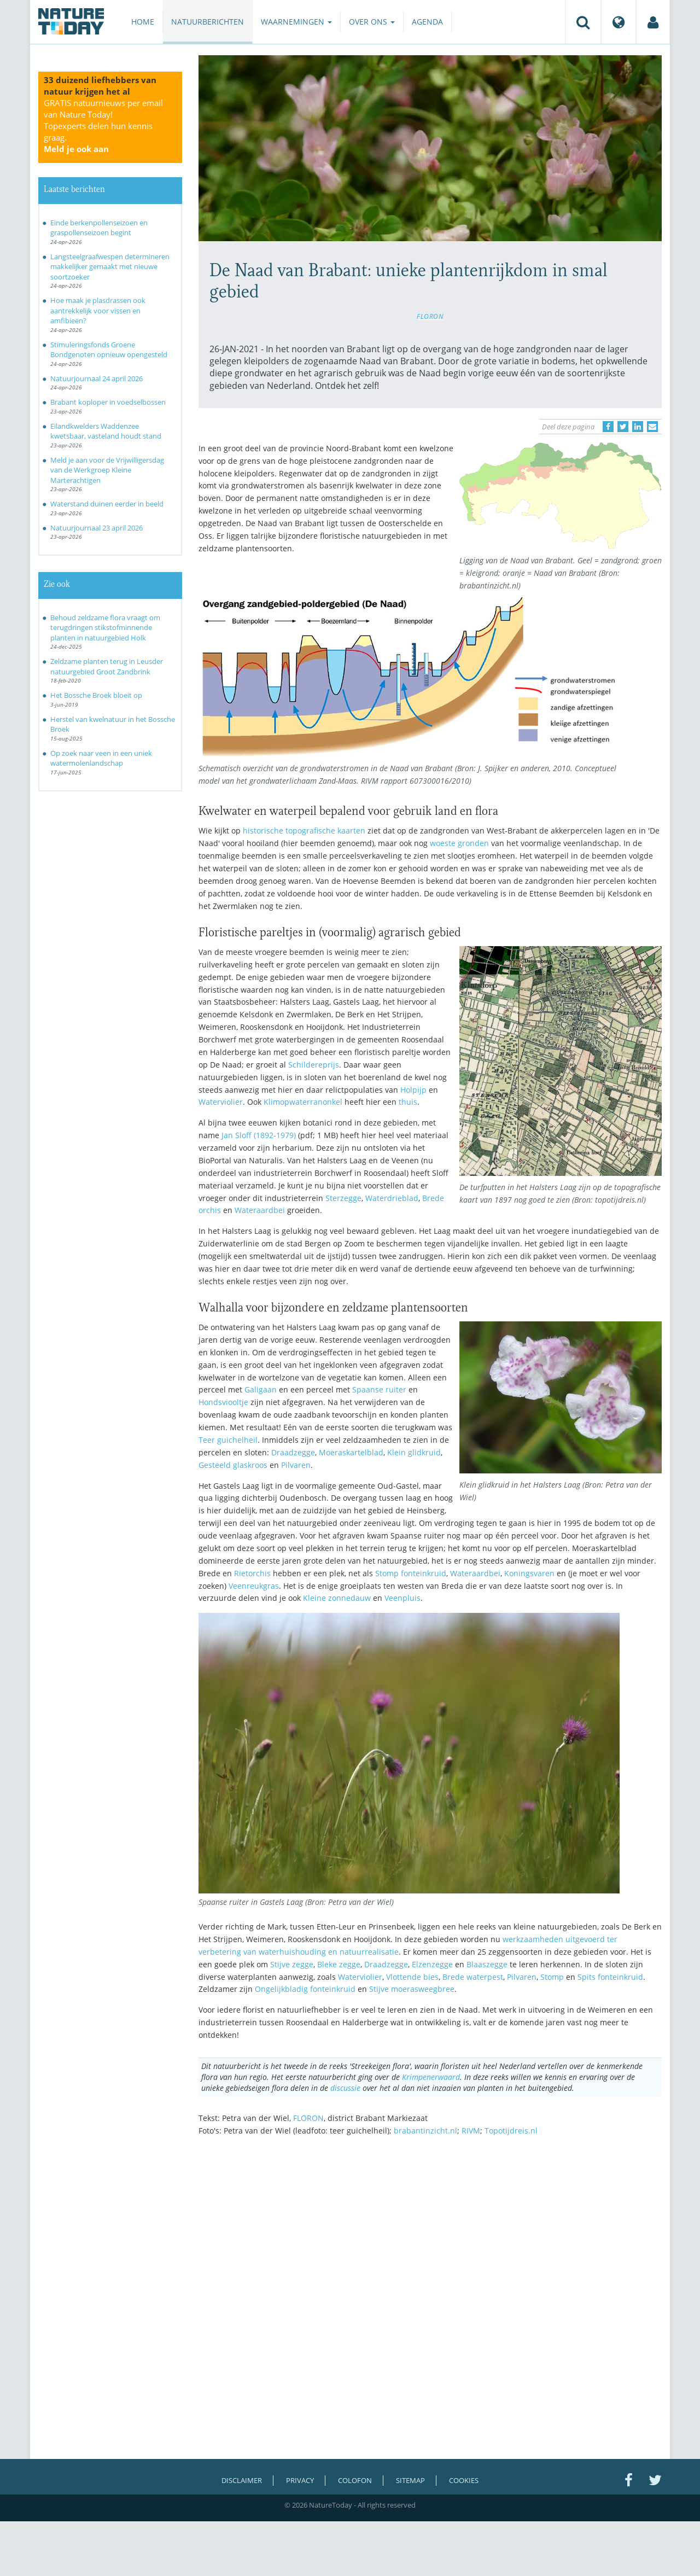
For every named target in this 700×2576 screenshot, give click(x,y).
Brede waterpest (472, 1977)
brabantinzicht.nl (425, 2130)
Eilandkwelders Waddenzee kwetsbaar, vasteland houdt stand (105, 431)
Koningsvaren (529, 1573)
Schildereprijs (313, 1064)
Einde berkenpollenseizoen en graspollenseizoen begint (99, 228)
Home (142, 21)
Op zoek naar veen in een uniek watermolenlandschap (101, 758)
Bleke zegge (338, 1964)
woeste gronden (459, 843)
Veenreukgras (254, 1586)
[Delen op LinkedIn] (637, 426)
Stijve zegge (291, 1964)
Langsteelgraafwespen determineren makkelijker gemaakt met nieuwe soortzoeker (110, 267)
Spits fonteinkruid (610, 1977)
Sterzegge (343, 1198)
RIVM (471, 2130)
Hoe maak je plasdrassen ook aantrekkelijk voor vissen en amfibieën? (97, 310)
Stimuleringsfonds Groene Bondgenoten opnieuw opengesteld (108, 350)
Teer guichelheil (228, 1440)
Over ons (372, 21)
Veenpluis (402, 1598)
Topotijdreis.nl (511, 2130)
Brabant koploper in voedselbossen (108, 402)
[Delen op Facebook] (608, 426)
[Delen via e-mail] (652, 426)
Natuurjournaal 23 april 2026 (96, 528)
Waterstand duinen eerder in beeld (107, 504)
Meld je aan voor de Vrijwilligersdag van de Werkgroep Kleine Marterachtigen (107, 470)
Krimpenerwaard (431, 2077)
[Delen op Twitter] (622, 426)
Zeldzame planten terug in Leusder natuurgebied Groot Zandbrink (106, 666)
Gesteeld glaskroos (233, 1465)
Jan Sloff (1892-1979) (258, 1135)
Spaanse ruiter (379, 1389)
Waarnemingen (296, 21)
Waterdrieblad (391, 1198)
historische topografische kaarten (304, 830)
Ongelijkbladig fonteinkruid (305, 1989)
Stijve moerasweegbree (411, 1989)
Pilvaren (296, 1465)
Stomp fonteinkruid (410, 1573)
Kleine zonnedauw (337, 1598)
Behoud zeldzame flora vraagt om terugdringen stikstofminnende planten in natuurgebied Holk (105, 628)
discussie (345, 2088)
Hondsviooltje (223, 1402)
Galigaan (260, 1389)
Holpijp (413, 1090)
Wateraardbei (260, 1210)
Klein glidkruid (414, 1452)
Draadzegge (293, 1452)
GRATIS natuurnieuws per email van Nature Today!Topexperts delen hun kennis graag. (103, 125)
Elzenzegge (432, 1964)
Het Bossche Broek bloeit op (96, 695)
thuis (408, 1102)
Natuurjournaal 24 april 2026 (96, 378)
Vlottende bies (412, 1977)
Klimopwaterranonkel (303, 1102)
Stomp (552, 1977)
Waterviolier (221, 1102)
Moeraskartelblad (351, 1452)
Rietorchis (252, 1573)
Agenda (427, 21)
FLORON (430, 316)
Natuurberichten (207, 21)
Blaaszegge (487, 1964)
